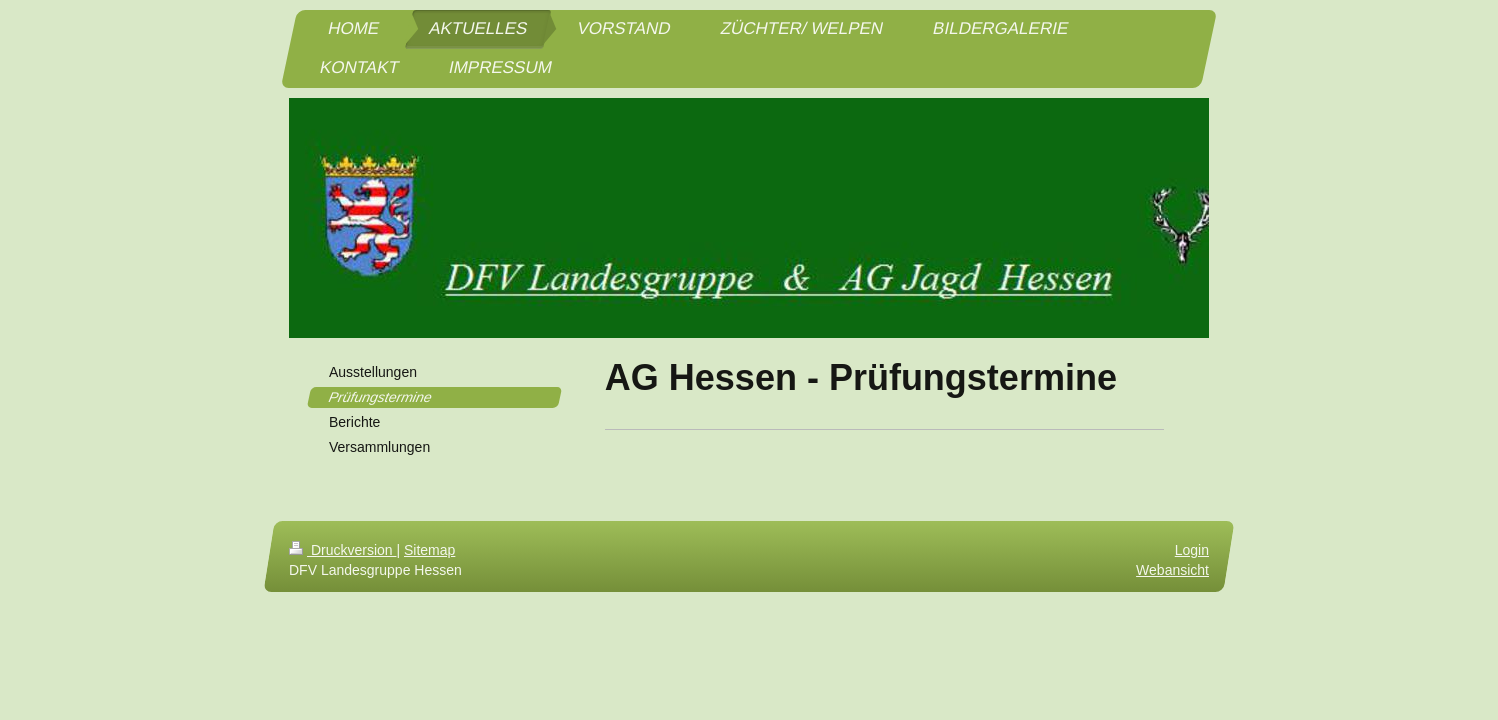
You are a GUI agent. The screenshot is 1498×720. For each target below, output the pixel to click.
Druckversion (342, 550)
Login (1192, 550)
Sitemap (429, 550)
